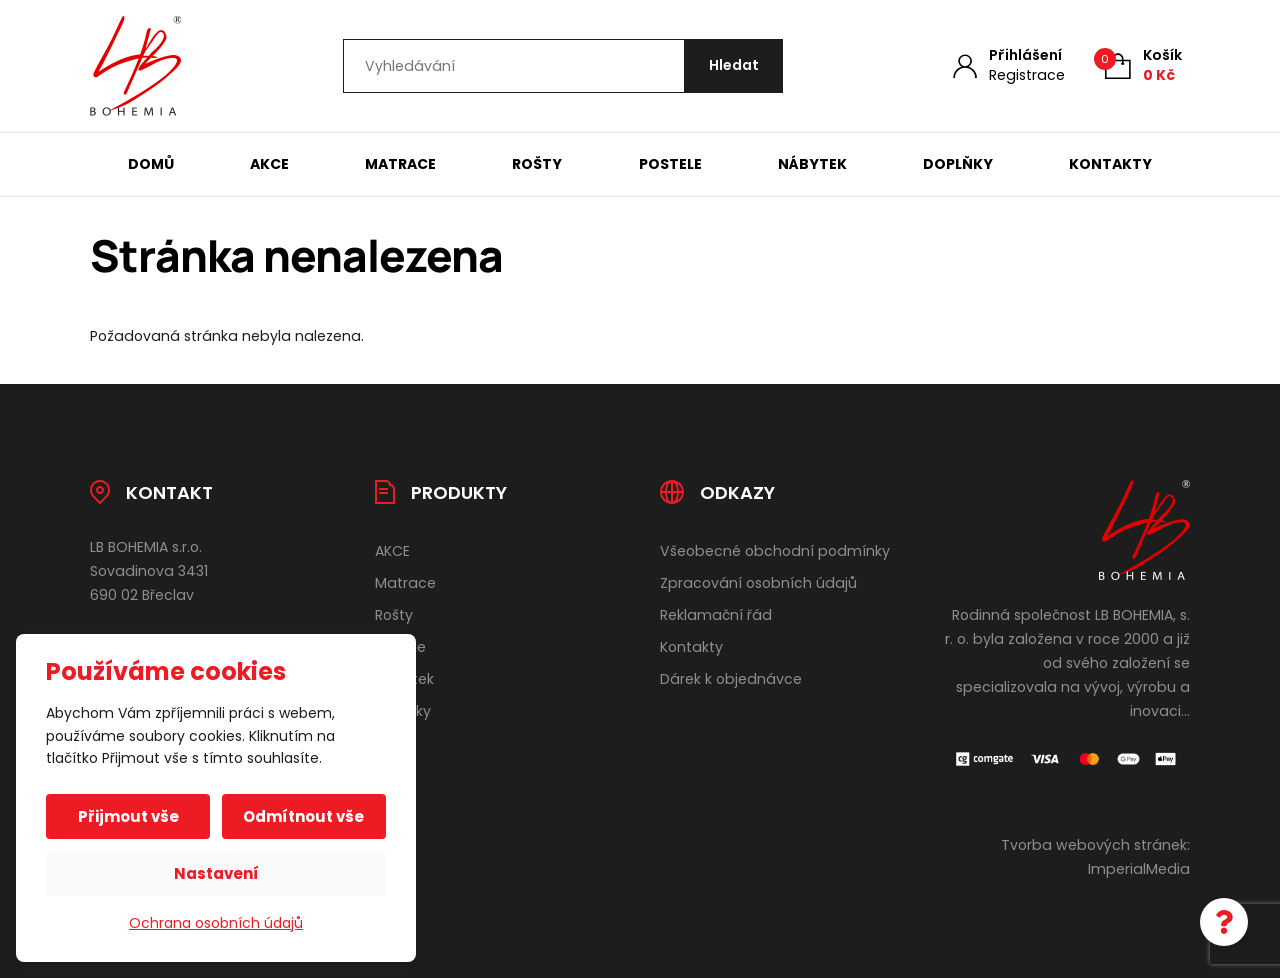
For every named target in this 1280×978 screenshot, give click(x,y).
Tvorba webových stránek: (1095, 845)
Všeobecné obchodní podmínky (775, 551)
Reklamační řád (716, 615)
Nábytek (812, 164)
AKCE (269, 164)
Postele (670, 164)
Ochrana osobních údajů (216, 923)
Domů (151, 164)
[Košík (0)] (1143, 65)
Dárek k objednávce (731, 679)
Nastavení (216, 873)
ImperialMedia (1139, 869)
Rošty (537, 164)
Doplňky (958, 164)
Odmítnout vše (303, 816)
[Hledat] (732, 66)
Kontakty (1110, 164)
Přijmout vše (129, 816)
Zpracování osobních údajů (758, 583)
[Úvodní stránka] (135, 66)
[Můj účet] (1009, 65)
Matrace (400, 164)
